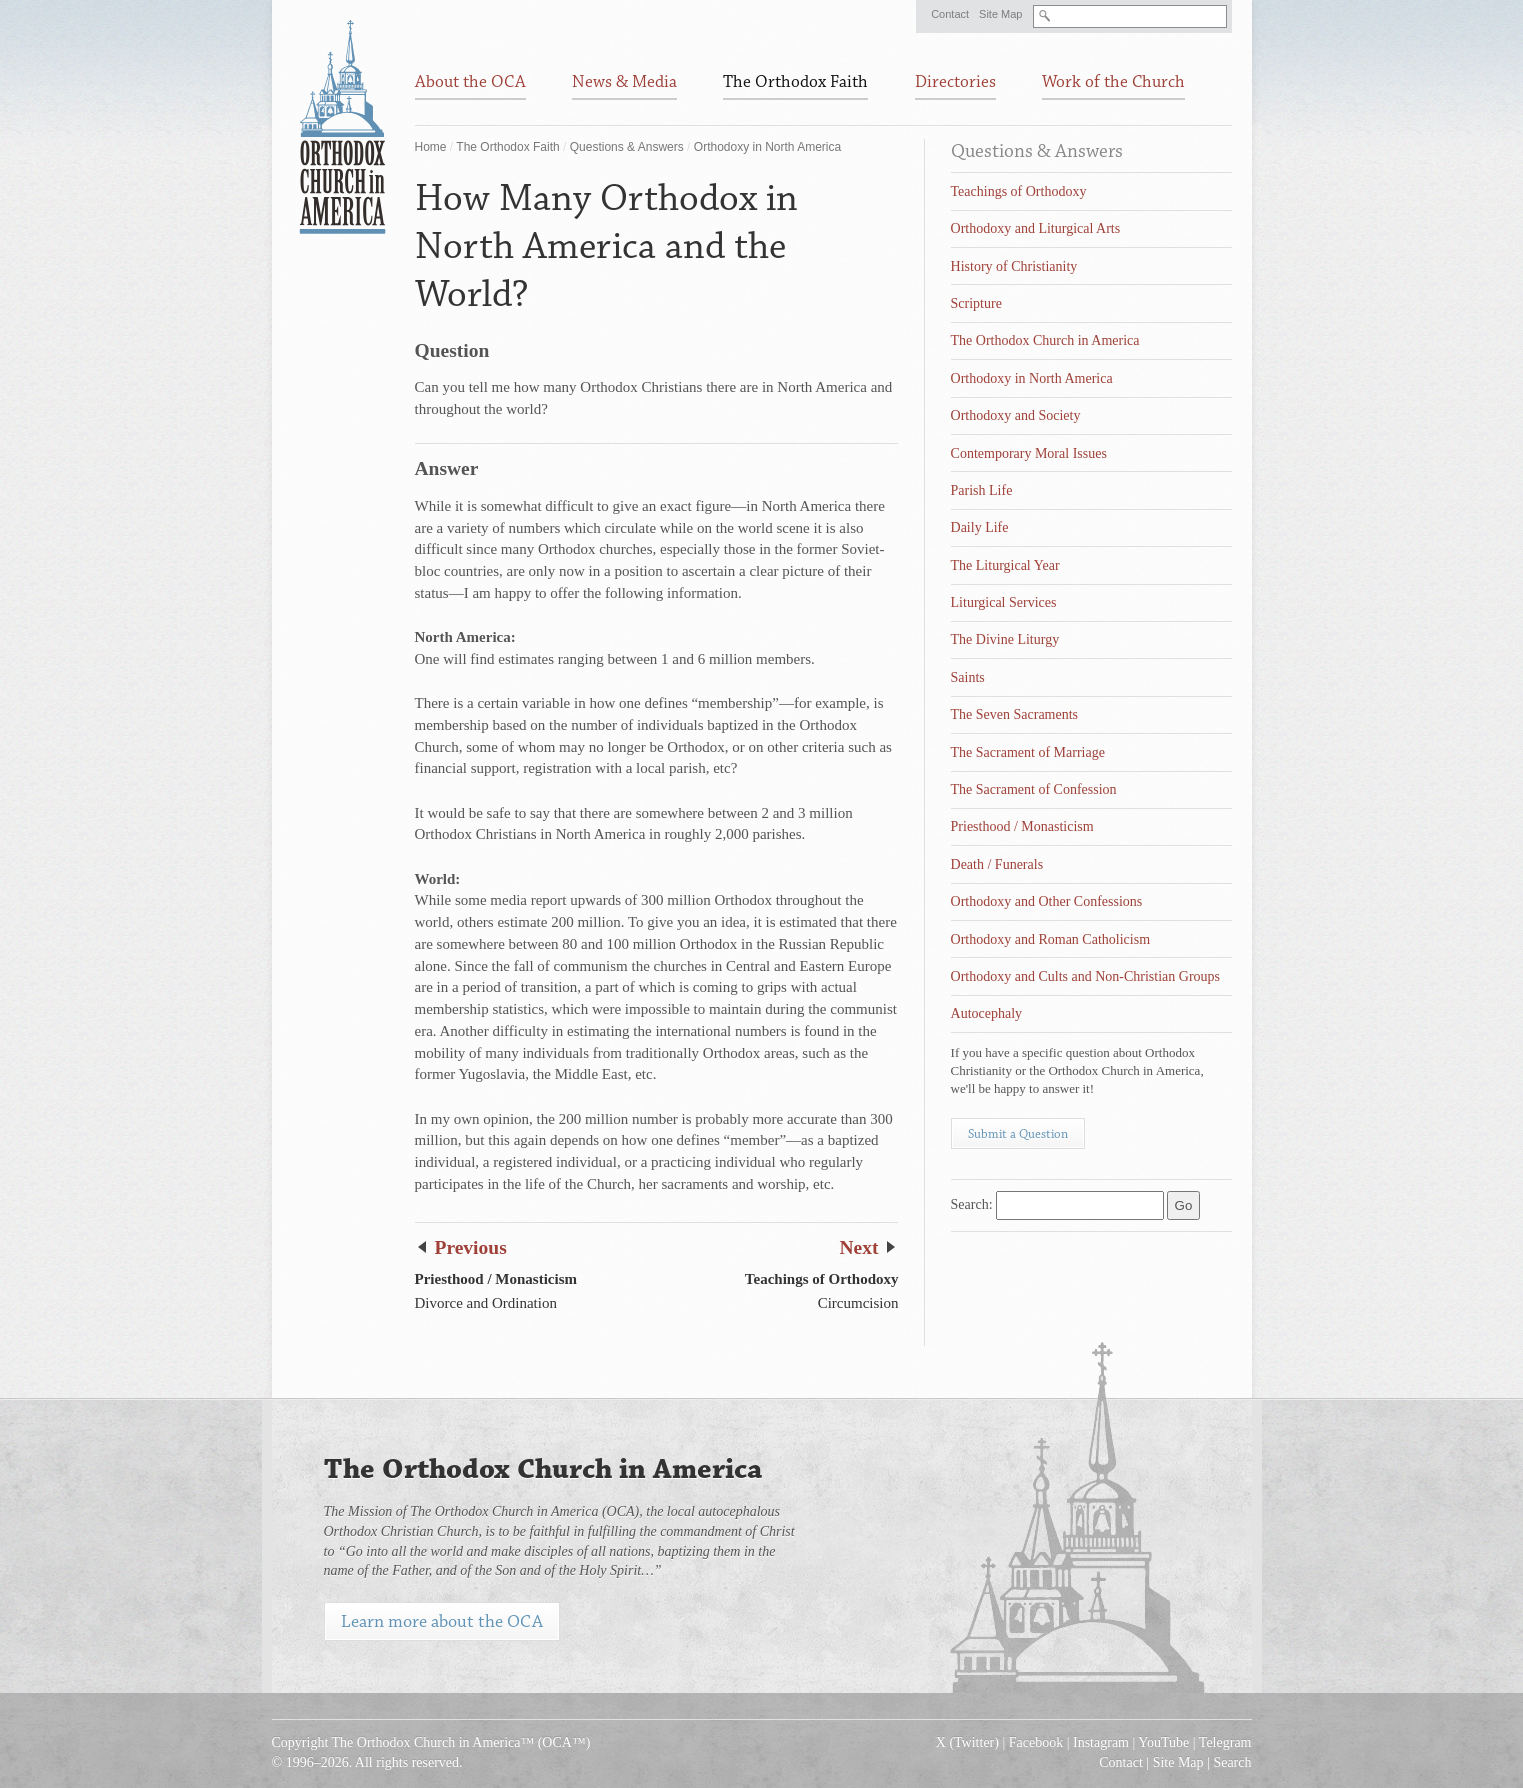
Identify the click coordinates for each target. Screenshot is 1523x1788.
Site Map (1000, 14)
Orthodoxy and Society (1016, 415)
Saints (968, 677)
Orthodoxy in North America (767, 147)
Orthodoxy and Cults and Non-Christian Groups (1085, 976)
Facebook (1036, 1742)
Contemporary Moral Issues (1029, 453)
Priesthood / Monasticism (1022, 826)
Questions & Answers (627, 147)
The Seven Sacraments (1015, 714)
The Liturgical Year (1005, 565)
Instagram (1101, 1742)
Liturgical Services (1004, 602)
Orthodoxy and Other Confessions (1047, 901)
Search (1232, 1762)
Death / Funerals (997, 864)
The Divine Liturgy (1005, 639)
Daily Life (980, 527)
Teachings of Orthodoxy (1019, 191)
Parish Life (982, 490)
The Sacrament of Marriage (1028, 752)
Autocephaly (987, 1013)
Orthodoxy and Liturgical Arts (1036, 228)
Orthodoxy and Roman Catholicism (1050, 939)
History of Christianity (1014, 266)
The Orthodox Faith (507, 147)
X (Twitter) (967, 1742)
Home (431, 147)
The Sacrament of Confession (1034, 789)
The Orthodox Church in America (1045, 340)
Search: (972, 1204)
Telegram (1225, 1742)
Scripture (976, 303)
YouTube (1163, 1742)
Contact (950, 14)
